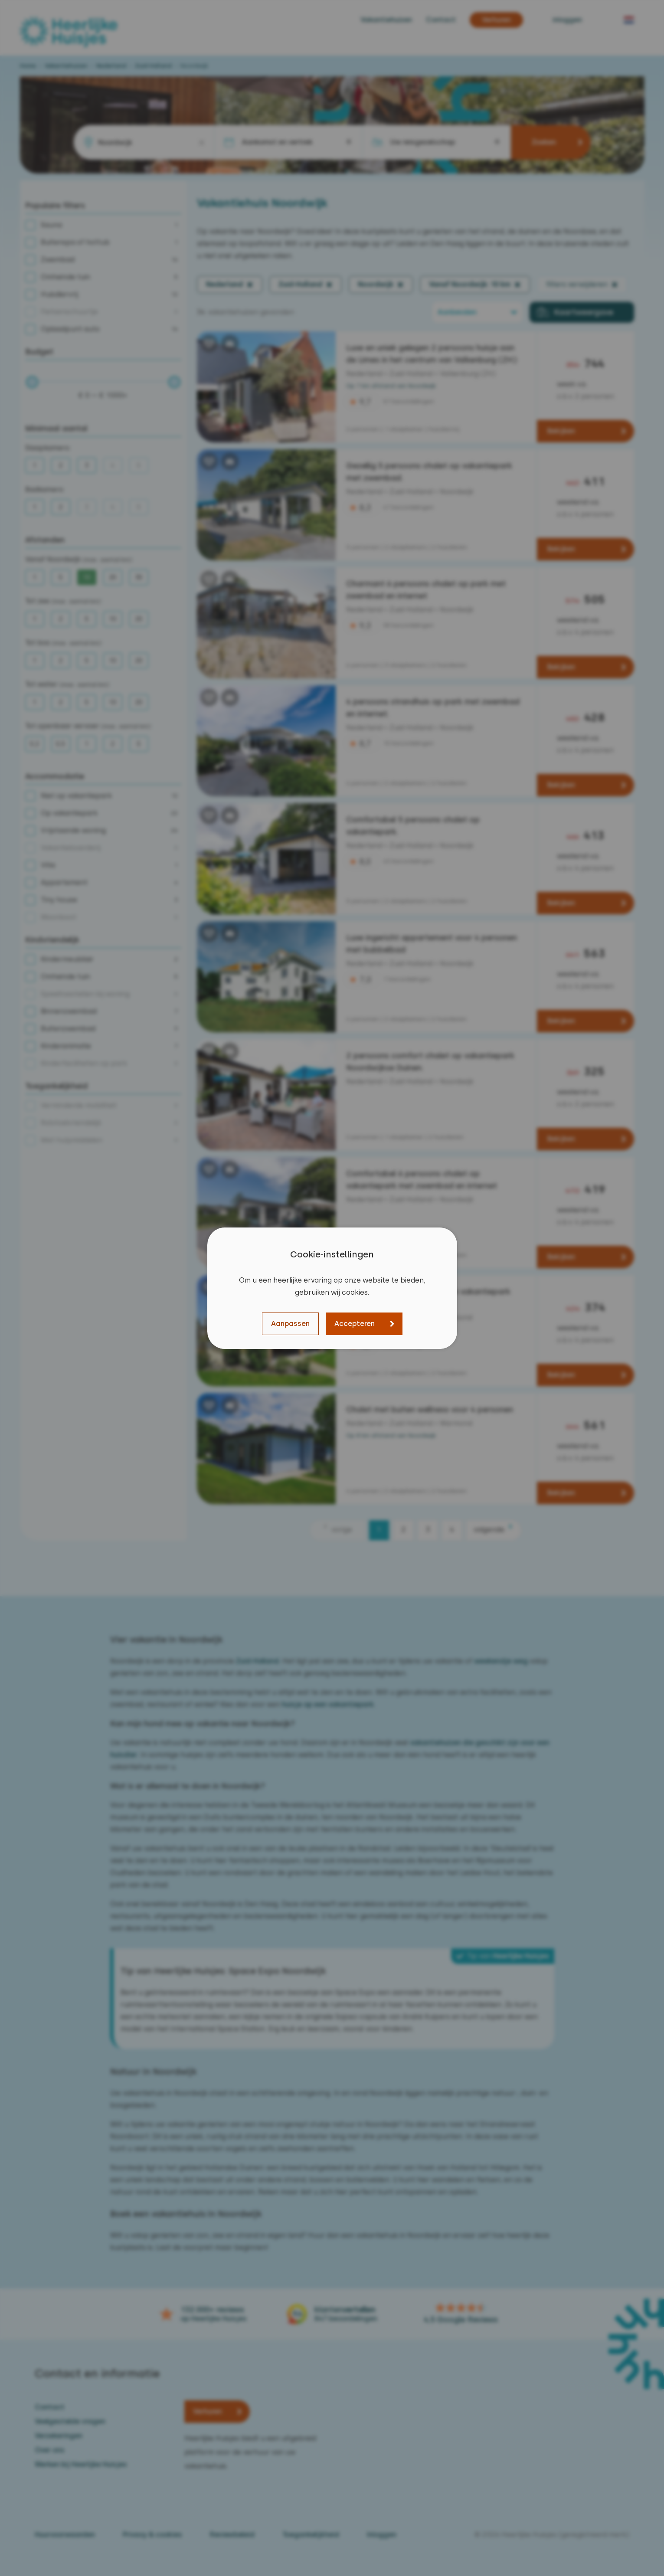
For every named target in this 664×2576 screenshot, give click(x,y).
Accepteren (354, 1323)
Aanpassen (290, 1323)
